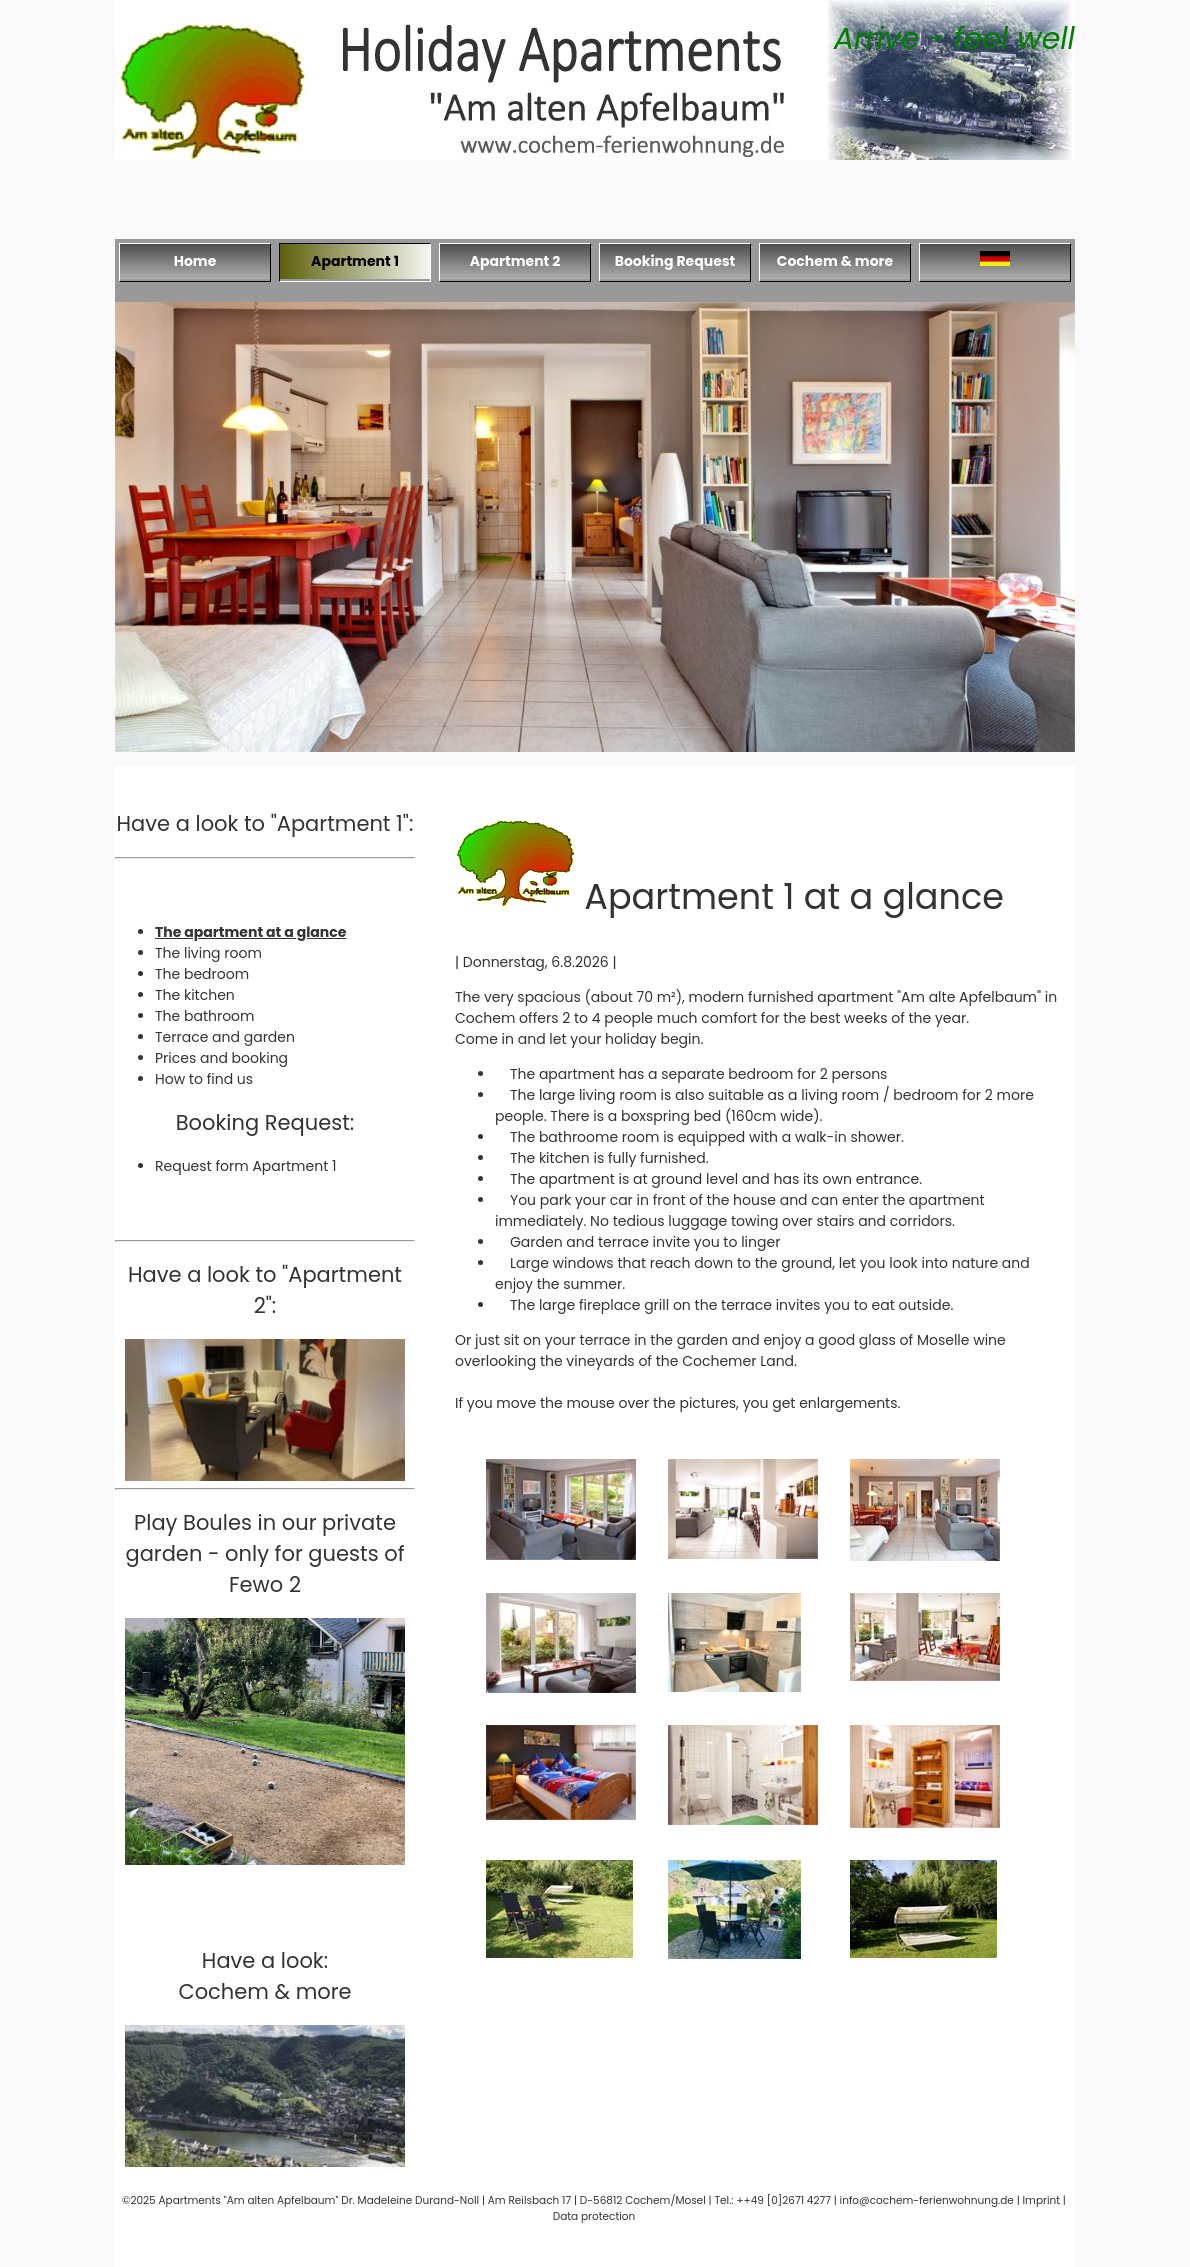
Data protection (594, 2216)
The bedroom (202, 974)
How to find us (204, 1079)
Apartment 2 (515, 261)
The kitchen (195, 995)
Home (195, 261)
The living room (208, 953)
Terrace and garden (225, 1037)
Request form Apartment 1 (245, 1166)
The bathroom (205, 1016)
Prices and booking (221, 1058)
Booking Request (675, 261)
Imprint (1042, 2200)
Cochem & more (835, 261)
